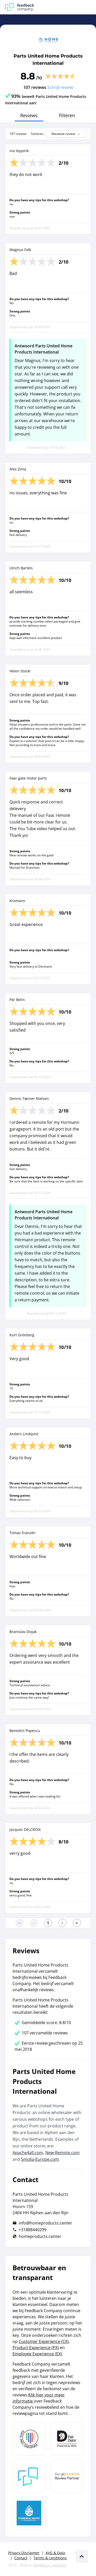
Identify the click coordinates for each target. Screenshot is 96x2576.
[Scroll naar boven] (82, 2556)
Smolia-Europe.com (40, 2159)
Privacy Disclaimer (23, 2552)
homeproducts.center (40, 2236)
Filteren (67, 115)
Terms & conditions (50, 2557)
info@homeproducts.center (45, 2223)
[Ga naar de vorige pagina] (34, 1923)
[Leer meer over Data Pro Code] (29, 2439)
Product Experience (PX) (36, 2347)
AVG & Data (55, 2552)
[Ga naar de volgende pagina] (62, 1923)
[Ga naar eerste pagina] (19, 1923)
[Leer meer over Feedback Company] (29, 2476)
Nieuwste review (66, 133)
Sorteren (37, 134)
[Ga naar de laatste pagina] (77, 1923)
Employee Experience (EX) (37, 2354)
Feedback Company (49, 2565)
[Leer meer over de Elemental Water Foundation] (29, 2513)
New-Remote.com (62, 2152)
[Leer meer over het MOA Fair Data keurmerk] (67, 2439)
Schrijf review (60, 87)
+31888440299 (32, 2229)
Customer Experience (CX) (44, 2341)
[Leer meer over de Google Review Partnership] (67, 2476)
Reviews (29, 115)
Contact (20, 2557)
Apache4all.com (28, 2152)
